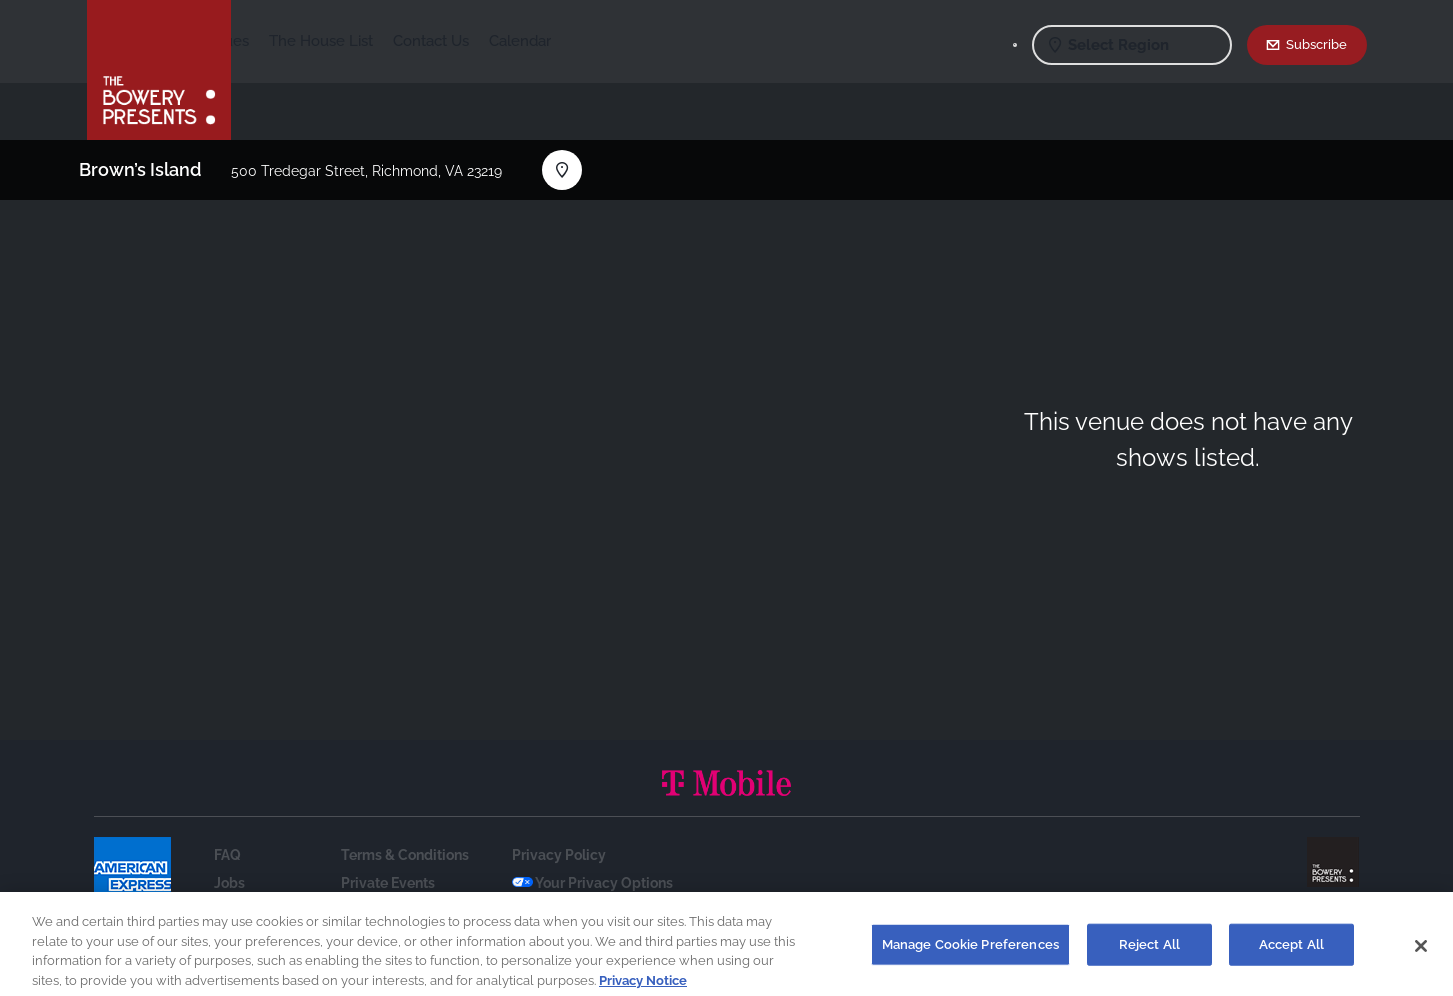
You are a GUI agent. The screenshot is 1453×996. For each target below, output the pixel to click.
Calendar (669, 41)
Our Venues (358, 41)
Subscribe (1316, 44)
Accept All (1291, 950)
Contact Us (580, 41)
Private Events (388, 883)
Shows (275, 41)
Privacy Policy (559, 855)
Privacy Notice (643, 986)
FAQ (227, 855)
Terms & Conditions (405, 855)
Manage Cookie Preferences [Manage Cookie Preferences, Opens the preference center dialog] (970, 950)
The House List (470, 41)
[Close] (1421, 952)
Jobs (229, 883)
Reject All (1149, 950)
